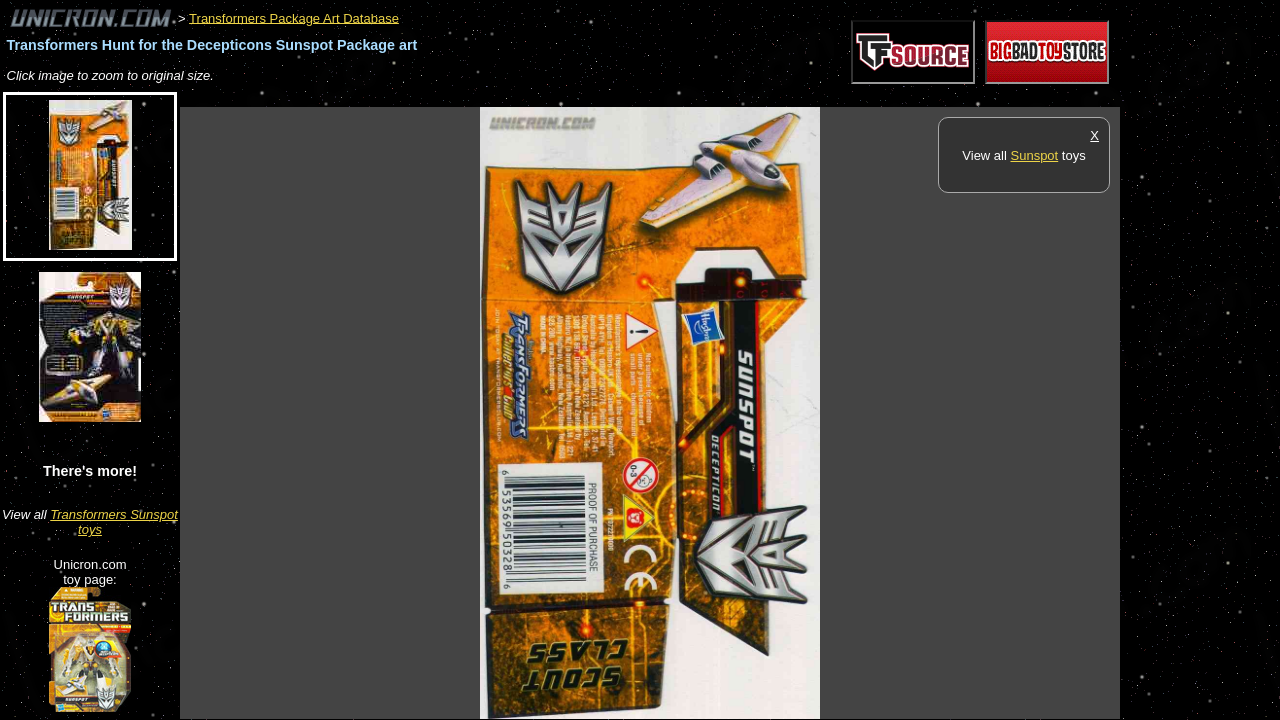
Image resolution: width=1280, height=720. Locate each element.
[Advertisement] (544, 96)
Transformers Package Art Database (294, 17)
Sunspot (1035, 155)
